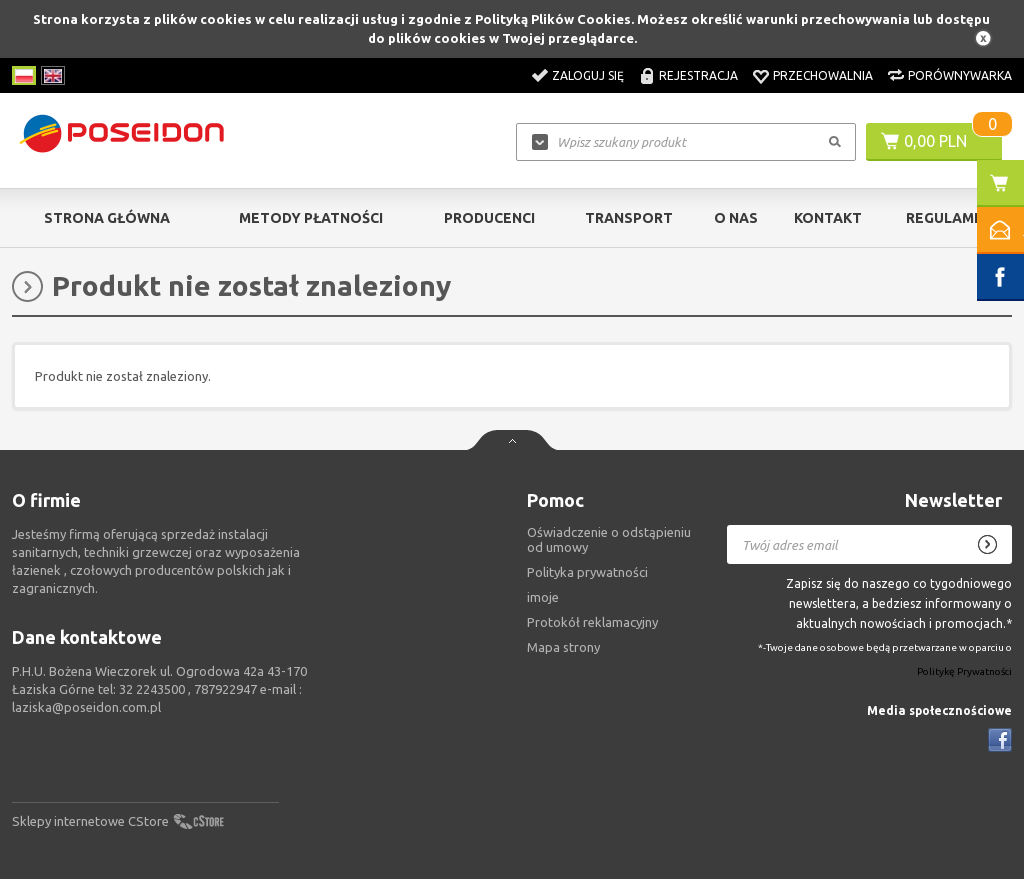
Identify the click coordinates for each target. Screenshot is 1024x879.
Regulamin (947, 218)
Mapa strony (563, 647)
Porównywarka (960, 75)
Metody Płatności (311, 218)
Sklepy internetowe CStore (90, 821)
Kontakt (828, 218)
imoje (543, 597)
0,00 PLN (935, 141)
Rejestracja (698, 75)
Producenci (489, 218)
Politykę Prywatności (964, 672)
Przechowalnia (823, 75)
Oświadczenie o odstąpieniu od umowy (609, 539)
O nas (736, 218)
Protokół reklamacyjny (592, 622)
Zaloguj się (588, 75)
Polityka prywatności (587, 572)
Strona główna (107, 218)
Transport (629, 218)
